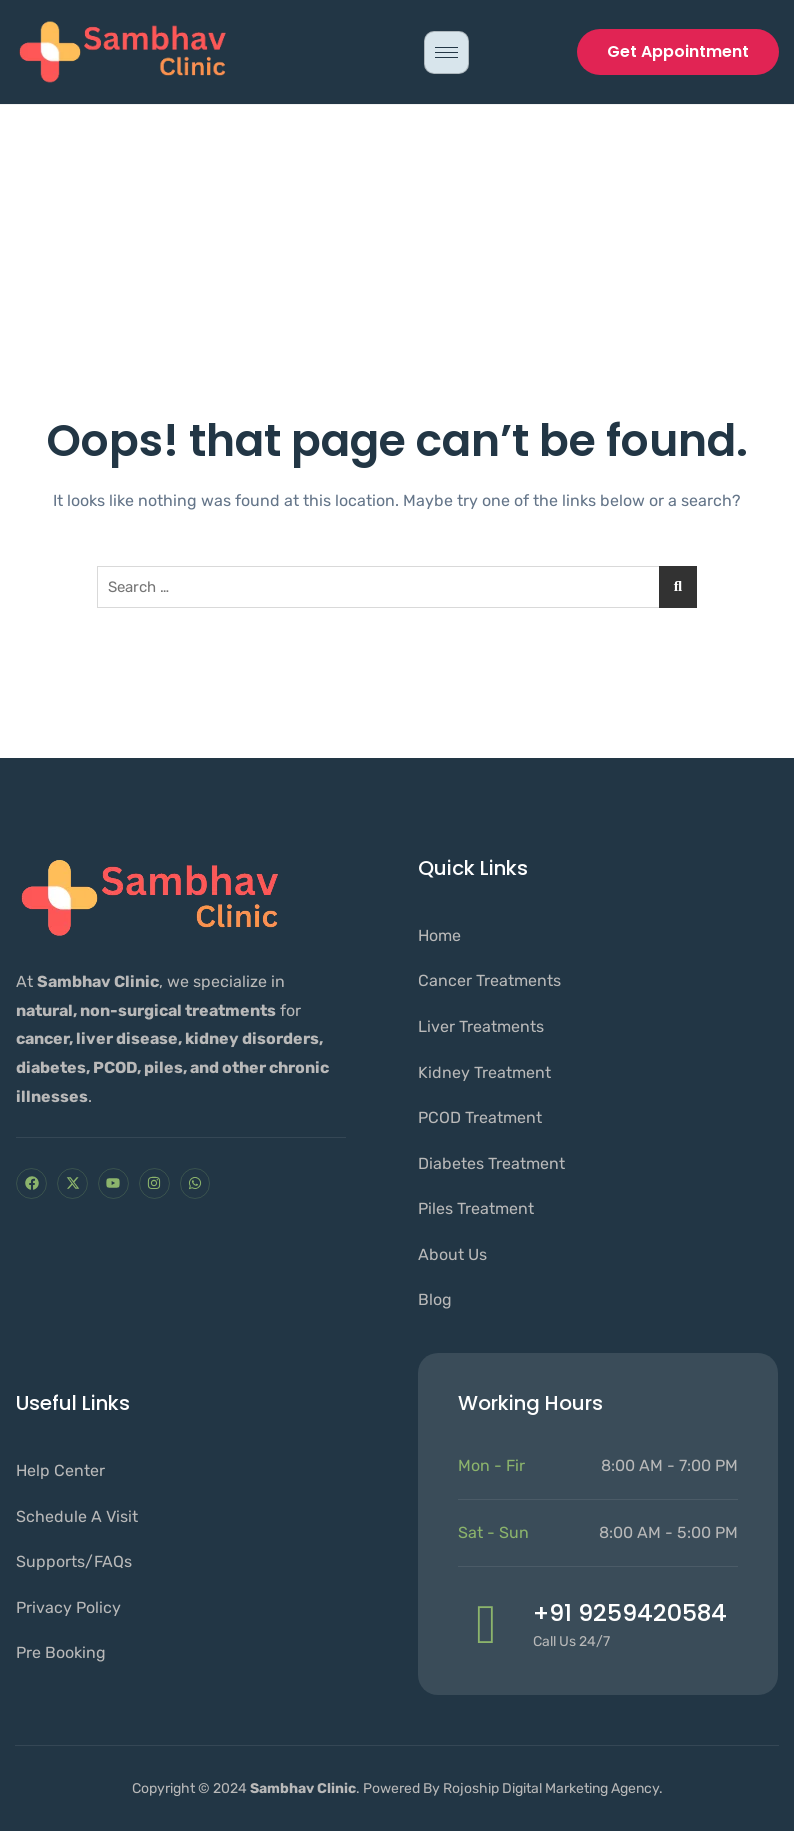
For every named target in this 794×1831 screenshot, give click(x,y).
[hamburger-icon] (446, 52)
